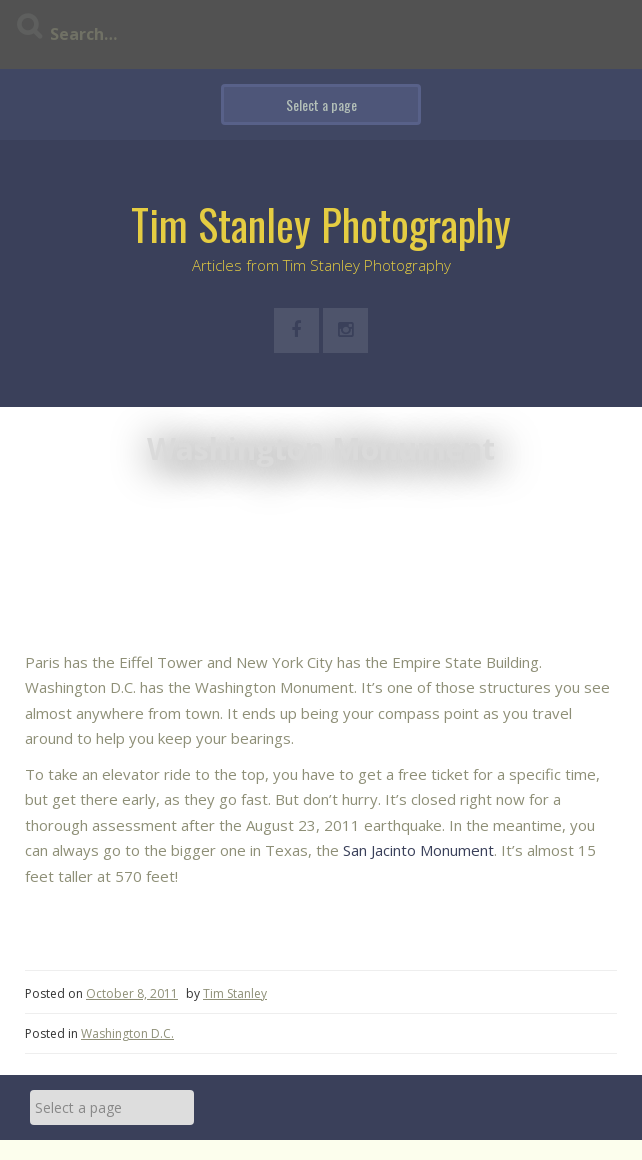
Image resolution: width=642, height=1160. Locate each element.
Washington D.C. (127, 1033)
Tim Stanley (235, 993)
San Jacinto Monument (418, 850)
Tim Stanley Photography (321, 224)
